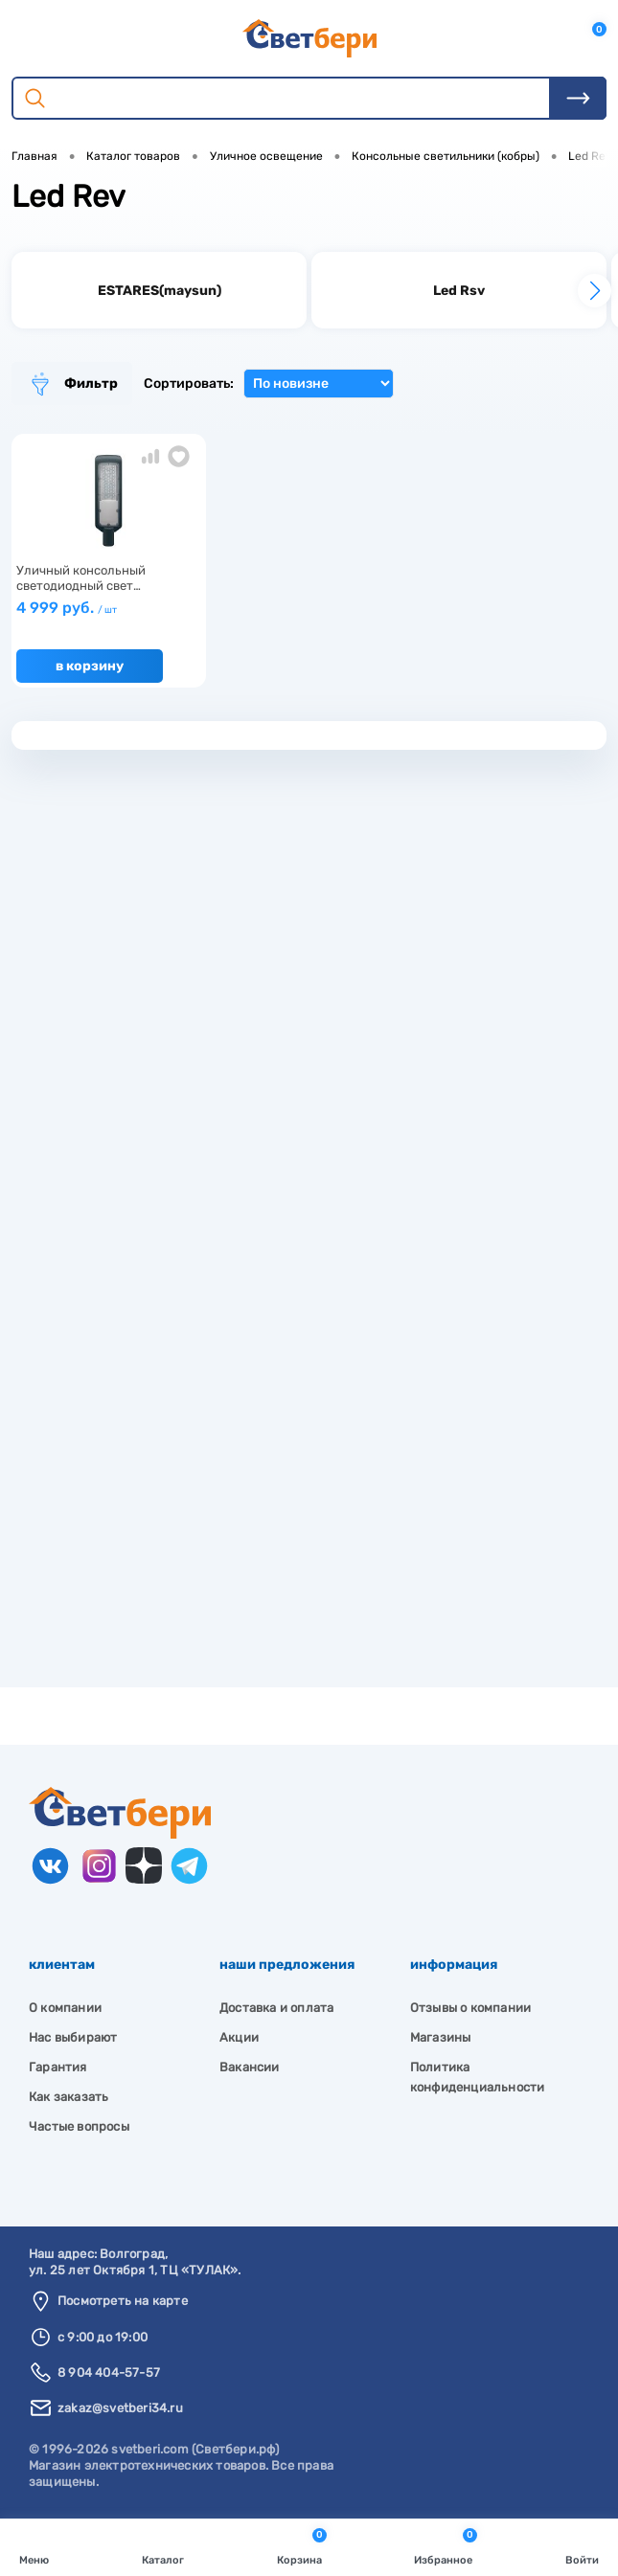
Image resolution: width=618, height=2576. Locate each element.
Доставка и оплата (276, 2007)
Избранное (445, 2545)
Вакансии (249, 2067)
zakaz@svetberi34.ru (120, 2408)
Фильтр (72, 384)
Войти (582, 2545)
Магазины (440, 2037)
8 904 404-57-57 (108, 2372)
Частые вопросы (79, 2126)
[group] (159, 290)
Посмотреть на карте (122, 2301)
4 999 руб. (66, 608)
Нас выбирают (73, 2037)
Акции (239, 2037)
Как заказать (68, 2097)
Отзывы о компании (470, 2007)
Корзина (302, 2545)
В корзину (90, 666)
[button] (594, 290)
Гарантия (58, 2067)
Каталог (163, 2545)
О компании (65, 2007)
